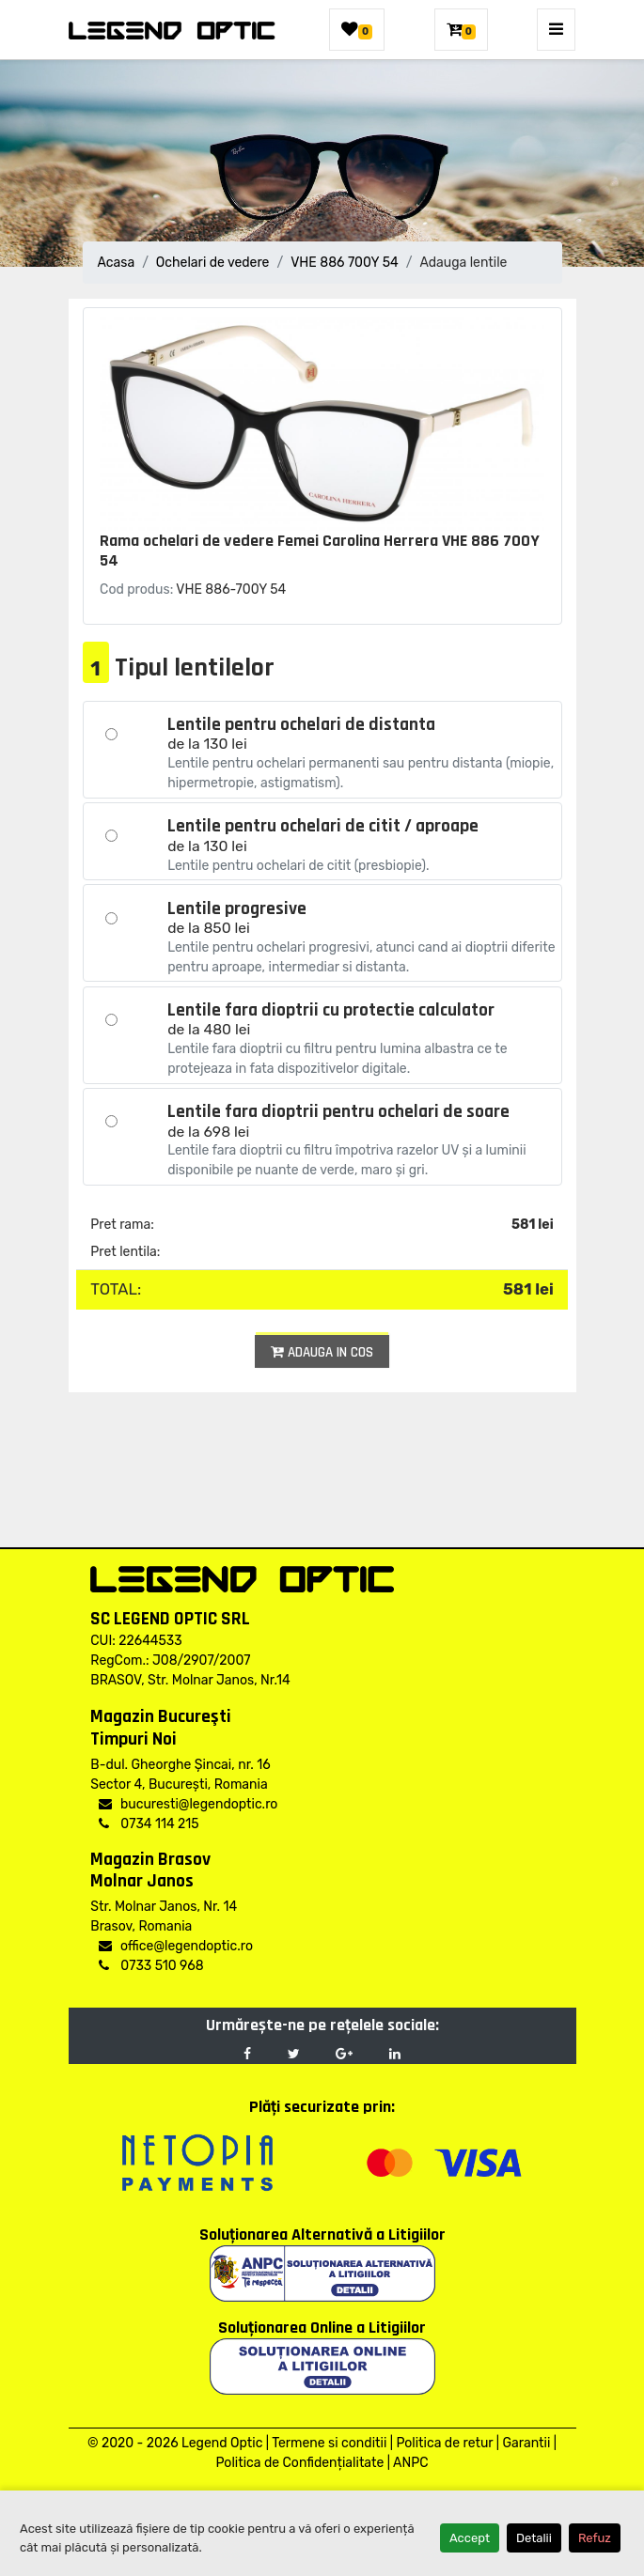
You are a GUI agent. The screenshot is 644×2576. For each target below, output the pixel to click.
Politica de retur (444, 2443)
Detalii (534, 2538)
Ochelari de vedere (213, 263)
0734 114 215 (148, 1824)
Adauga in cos (322, 1352)
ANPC (410, 2463)
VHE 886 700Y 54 (344, 263)
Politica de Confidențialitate (299, 2463)
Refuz (594, 2538)
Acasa (116, 263)
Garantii (526, 2443)
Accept (469, 2538)
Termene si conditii (329, 2443)
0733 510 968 (151, 1966)
